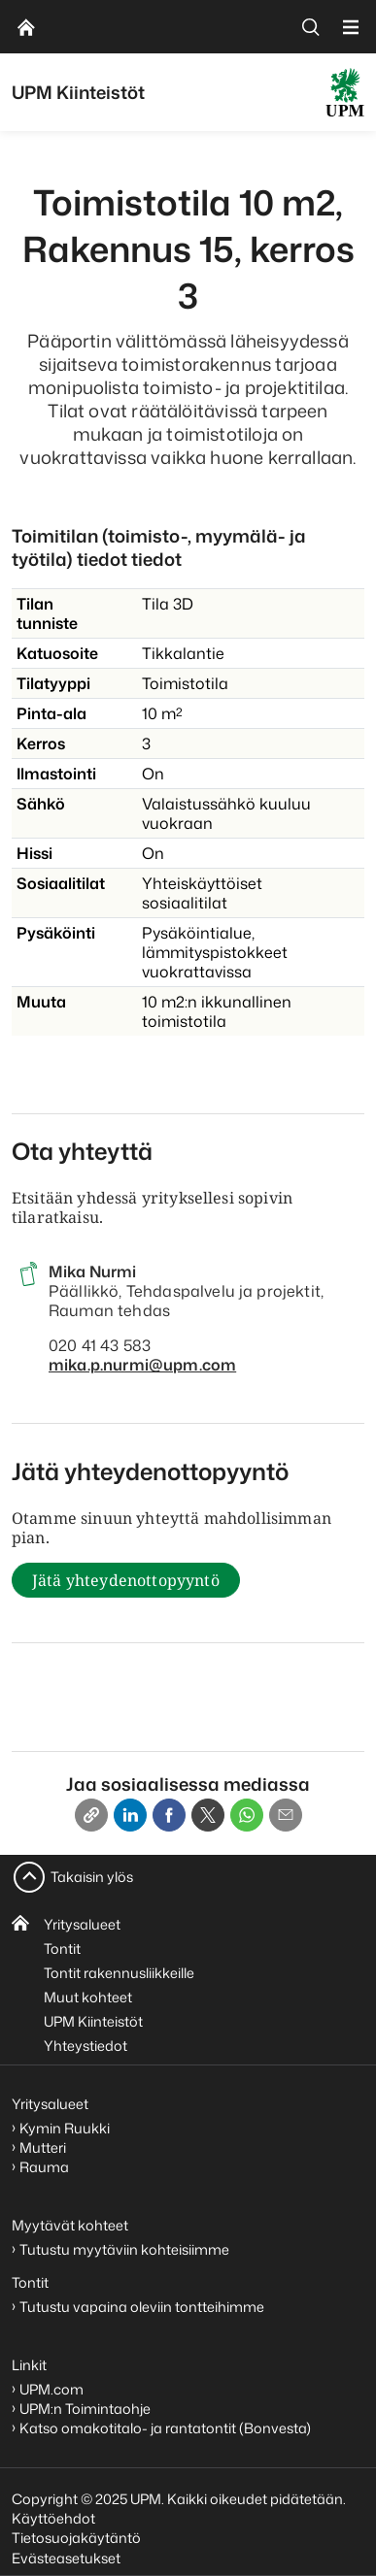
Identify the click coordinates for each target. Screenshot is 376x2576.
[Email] (285, 1815)
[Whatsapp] (246, 1815)
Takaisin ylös (92, 1876)
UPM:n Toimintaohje (85, 2408)
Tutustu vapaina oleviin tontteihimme (141, 2306)
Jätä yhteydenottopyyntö (126, 1580)
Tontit (62, 1948)
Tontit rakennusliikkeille (119, 1973)
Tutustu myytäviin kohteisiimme (124, 2249)
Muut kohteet (88, 1997)
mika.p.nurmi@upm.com (142, 1364)
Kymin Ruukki (64, 2128)
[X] (207, 1815)
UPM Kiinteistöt (93, 2021)
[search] (311, 26)
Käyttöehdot (53, 2518)
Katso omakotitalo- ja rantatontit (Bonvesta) (165, 2428)
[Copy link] (91, 1815)
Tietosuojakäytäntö (76, 2537)
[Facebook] (169, 1815)
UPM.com (51, 2389)
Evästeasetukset (66, 2558)
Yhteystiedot (85, 2045)
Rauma (44, 2167)
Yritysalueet (82, 1924)
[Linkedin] (130, 1815)
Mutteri (42, 2147)
